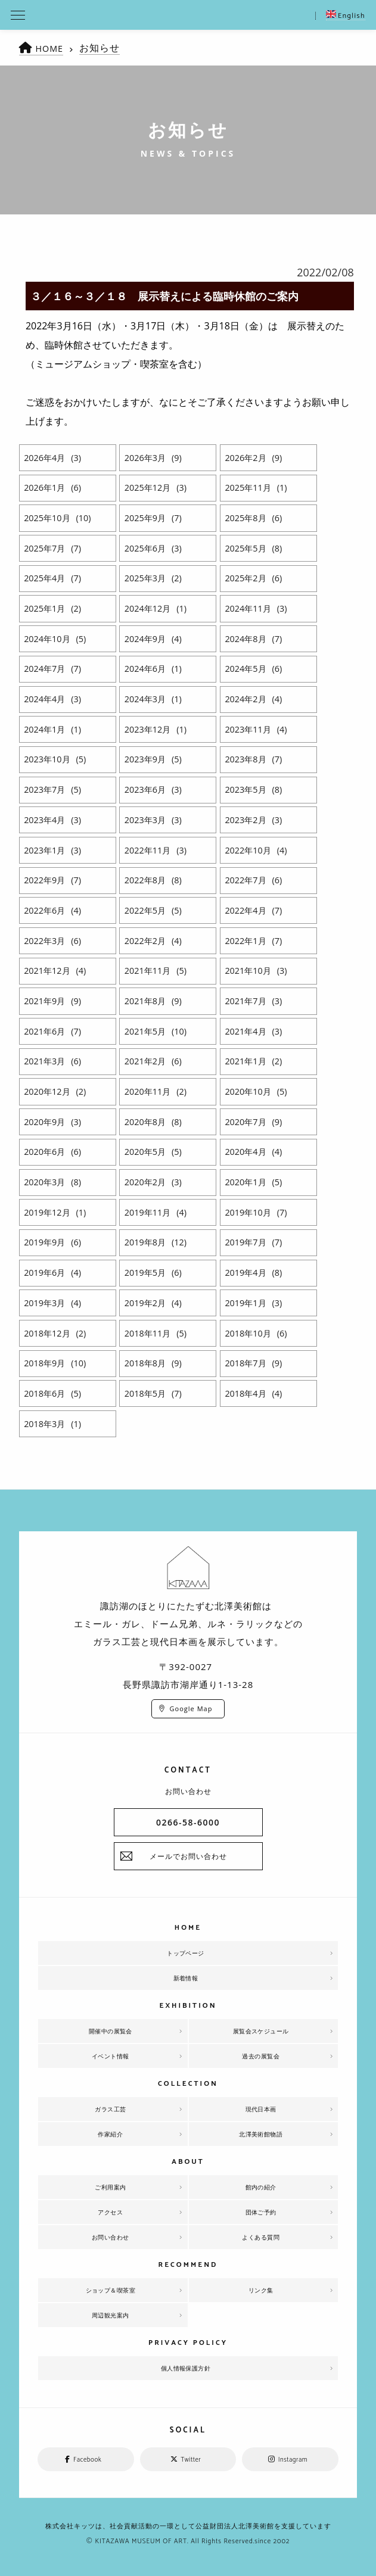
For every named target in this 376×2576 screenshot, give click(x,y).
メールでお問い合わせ (188, 1856)
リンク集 (261, 2290)
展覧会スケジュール (260, 2031)
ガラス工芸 (110, 2109)
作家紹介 (110, 2134)
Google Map (191, 1708)
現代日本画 (260, 2109)
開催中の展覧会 (111, 2031)
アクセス (110, 2212)
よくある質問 (260, 2237)
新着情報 (185, 1978)
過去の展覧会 (260, 2056)
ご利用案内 (110, 2187)
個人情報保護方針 (186, 2368)
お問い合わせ (110, 2237)
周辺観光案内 (110, 2315)
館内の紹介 (260, 2187)
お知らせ (102, 47)
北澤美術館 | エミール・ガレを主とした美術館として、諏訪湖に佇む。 (188, 15)
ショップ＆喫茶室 (110, 2290)
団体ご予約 (260, 2212)
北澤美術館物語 (261, 2134)
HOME (51, 48)
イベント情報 (110, 2056)
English (345, 15)
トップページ (185, 1953)
